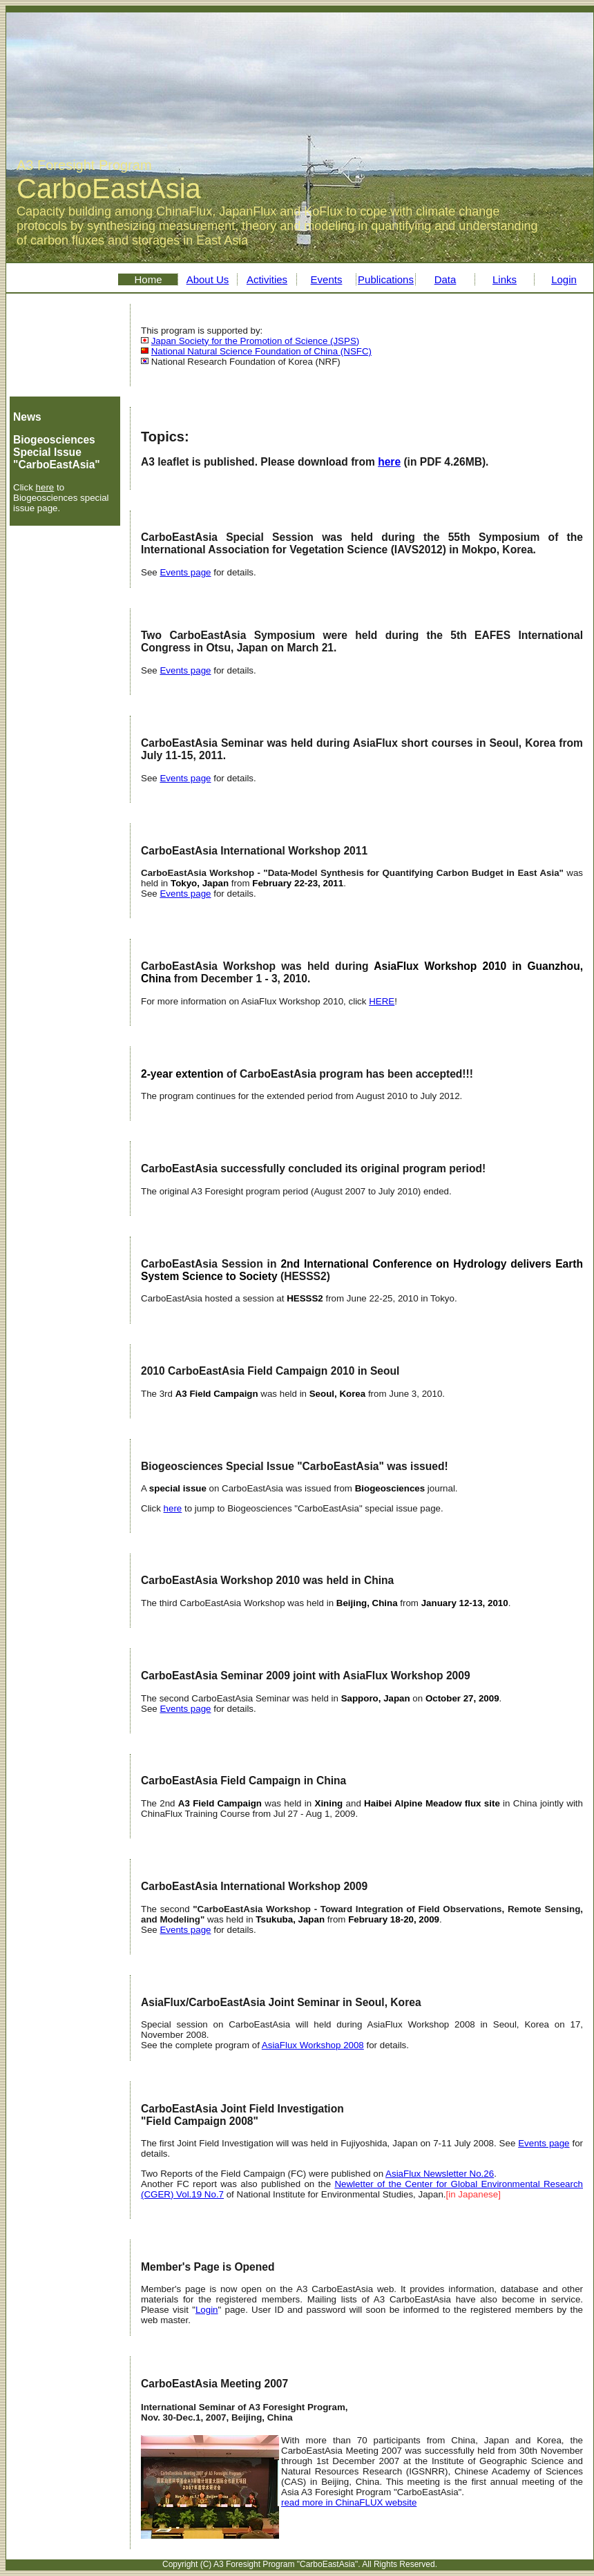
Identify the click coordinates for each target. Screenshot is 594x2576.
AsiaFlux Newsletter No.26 (439, 2173)
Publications (386, 279)
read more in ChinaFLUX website (348, 2502)
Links (504, 279)
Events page (185, 572)
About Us (207, 279)
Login (564, 279)
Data (445, 279)
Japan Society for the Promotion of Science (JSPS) (255, 341)
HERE (381, 1001)
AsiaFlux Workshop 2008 (313, 2045)
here (45, 487)
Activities (267, 279)
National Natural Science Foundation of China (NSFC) (261, 351)
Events (327, 279)
